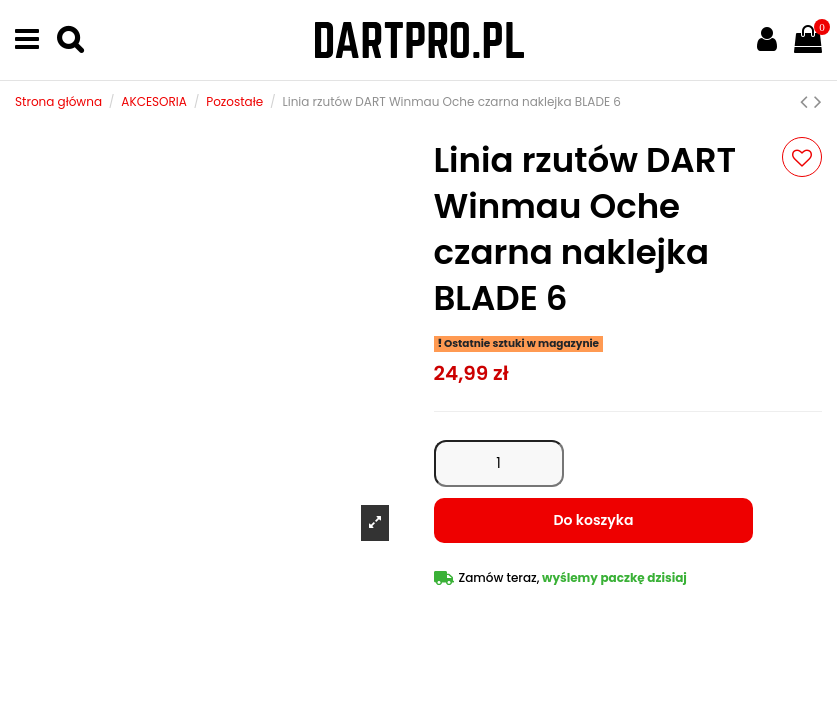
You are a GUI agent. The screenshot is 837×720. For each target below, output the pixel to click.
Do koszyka (594, 520)
